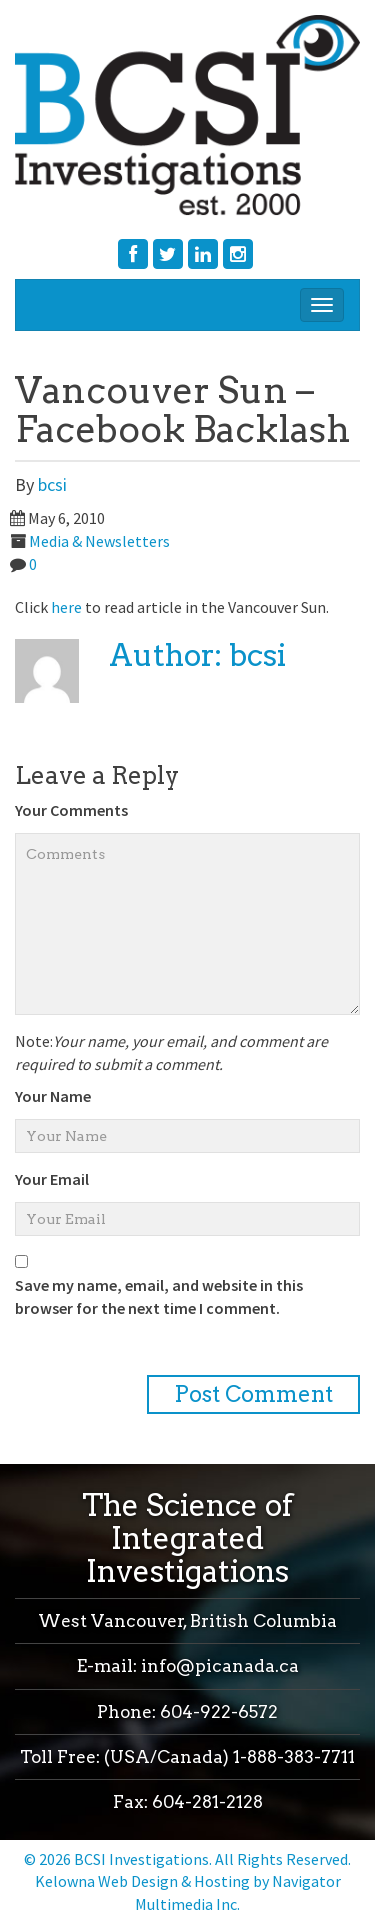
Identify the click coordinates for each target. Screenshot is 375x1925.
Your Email (52, 1179)
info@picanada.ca (220, 1666)
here (66, 607)
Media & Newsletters (99, 541)
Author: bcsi (197, 655)
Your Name (53, 1096)
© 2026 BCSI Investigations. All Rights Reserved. (187, 1859)
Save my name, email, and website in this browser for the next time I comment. (159, 1296)
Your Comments (71, 810)
